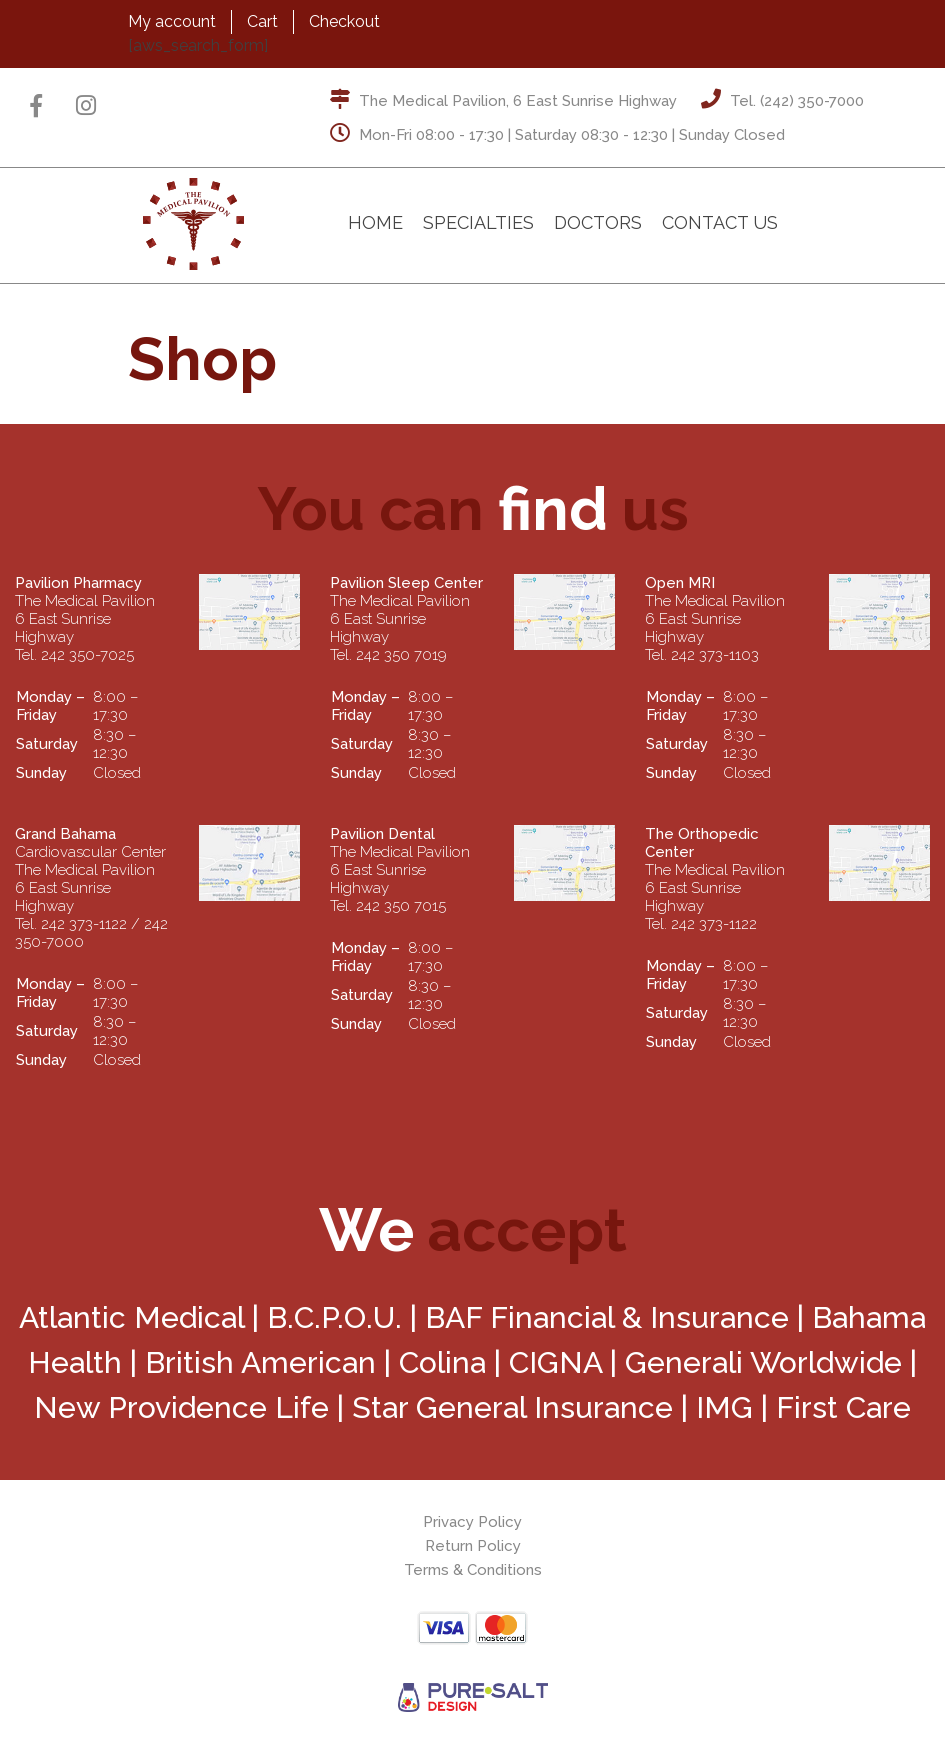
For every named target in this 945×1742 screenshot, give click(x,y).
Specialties (478, 222)
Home (375, 222)
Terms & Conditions (473, 1570)
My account (172, 21)
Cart (262, 21)
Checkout (344, 21)
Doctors (598, 222)
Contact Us (720, 222)
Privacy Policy (472, 1522)
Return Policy (473, 1546)
